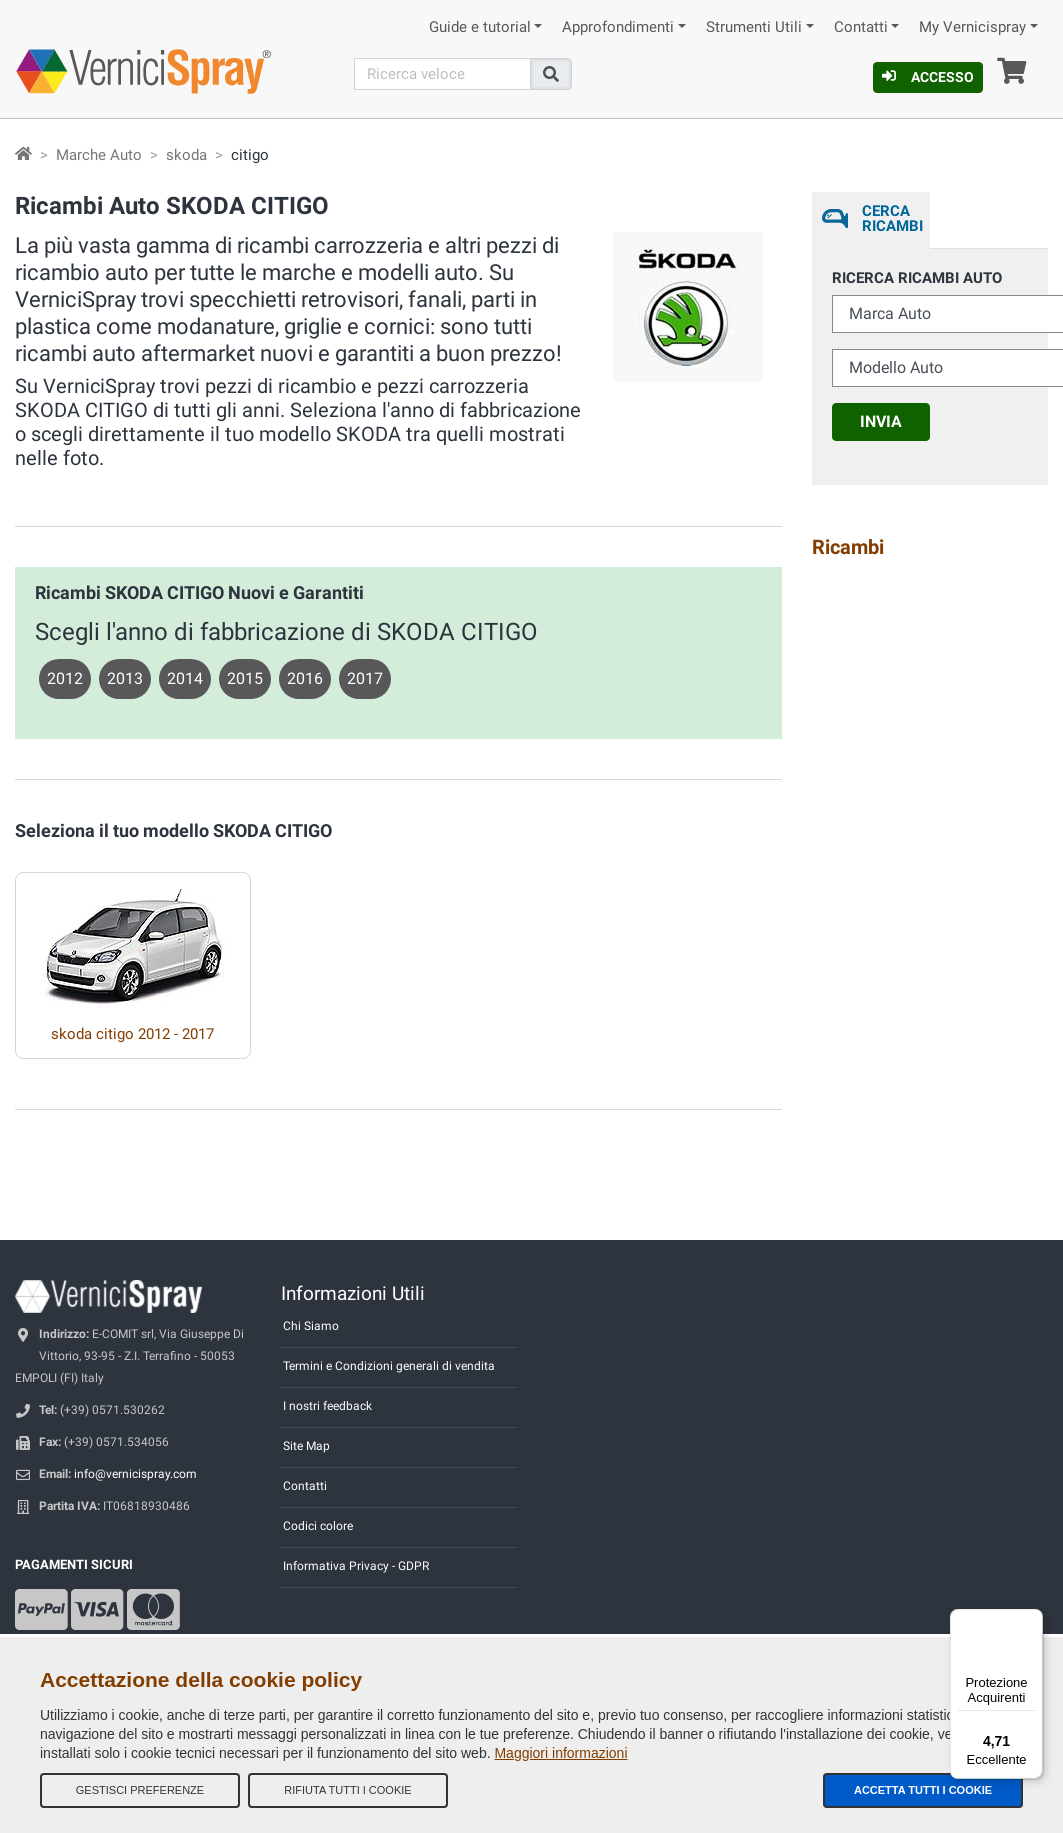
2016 (305, 678)
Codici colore (318, 1526)
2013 (125, 678)
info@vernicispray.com (135, 1474)
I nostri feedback (327, 1406)
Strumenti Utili (754, 27)
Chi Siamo (311, 1326)
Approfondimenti (618, 27)
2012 (65, 678)
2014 (185, 678)
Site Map (306, 1446)
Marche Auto (99, 155)
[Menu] (1031, 1621)
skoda (186, 155)
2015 (245, 678)
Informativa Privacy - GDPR (356, 1566)
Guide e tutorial (480, 27)
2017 (365, 678)
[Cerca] (442, 74)
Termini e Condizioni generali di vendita (389, 1366)
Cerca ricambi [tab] (890, 218)
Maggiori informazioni (560, 1753)
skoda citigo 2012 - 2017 (132, 1034)
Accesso (928, 77)
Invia (881, 421)
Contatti (861, 27)
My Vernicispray (972, 27)
